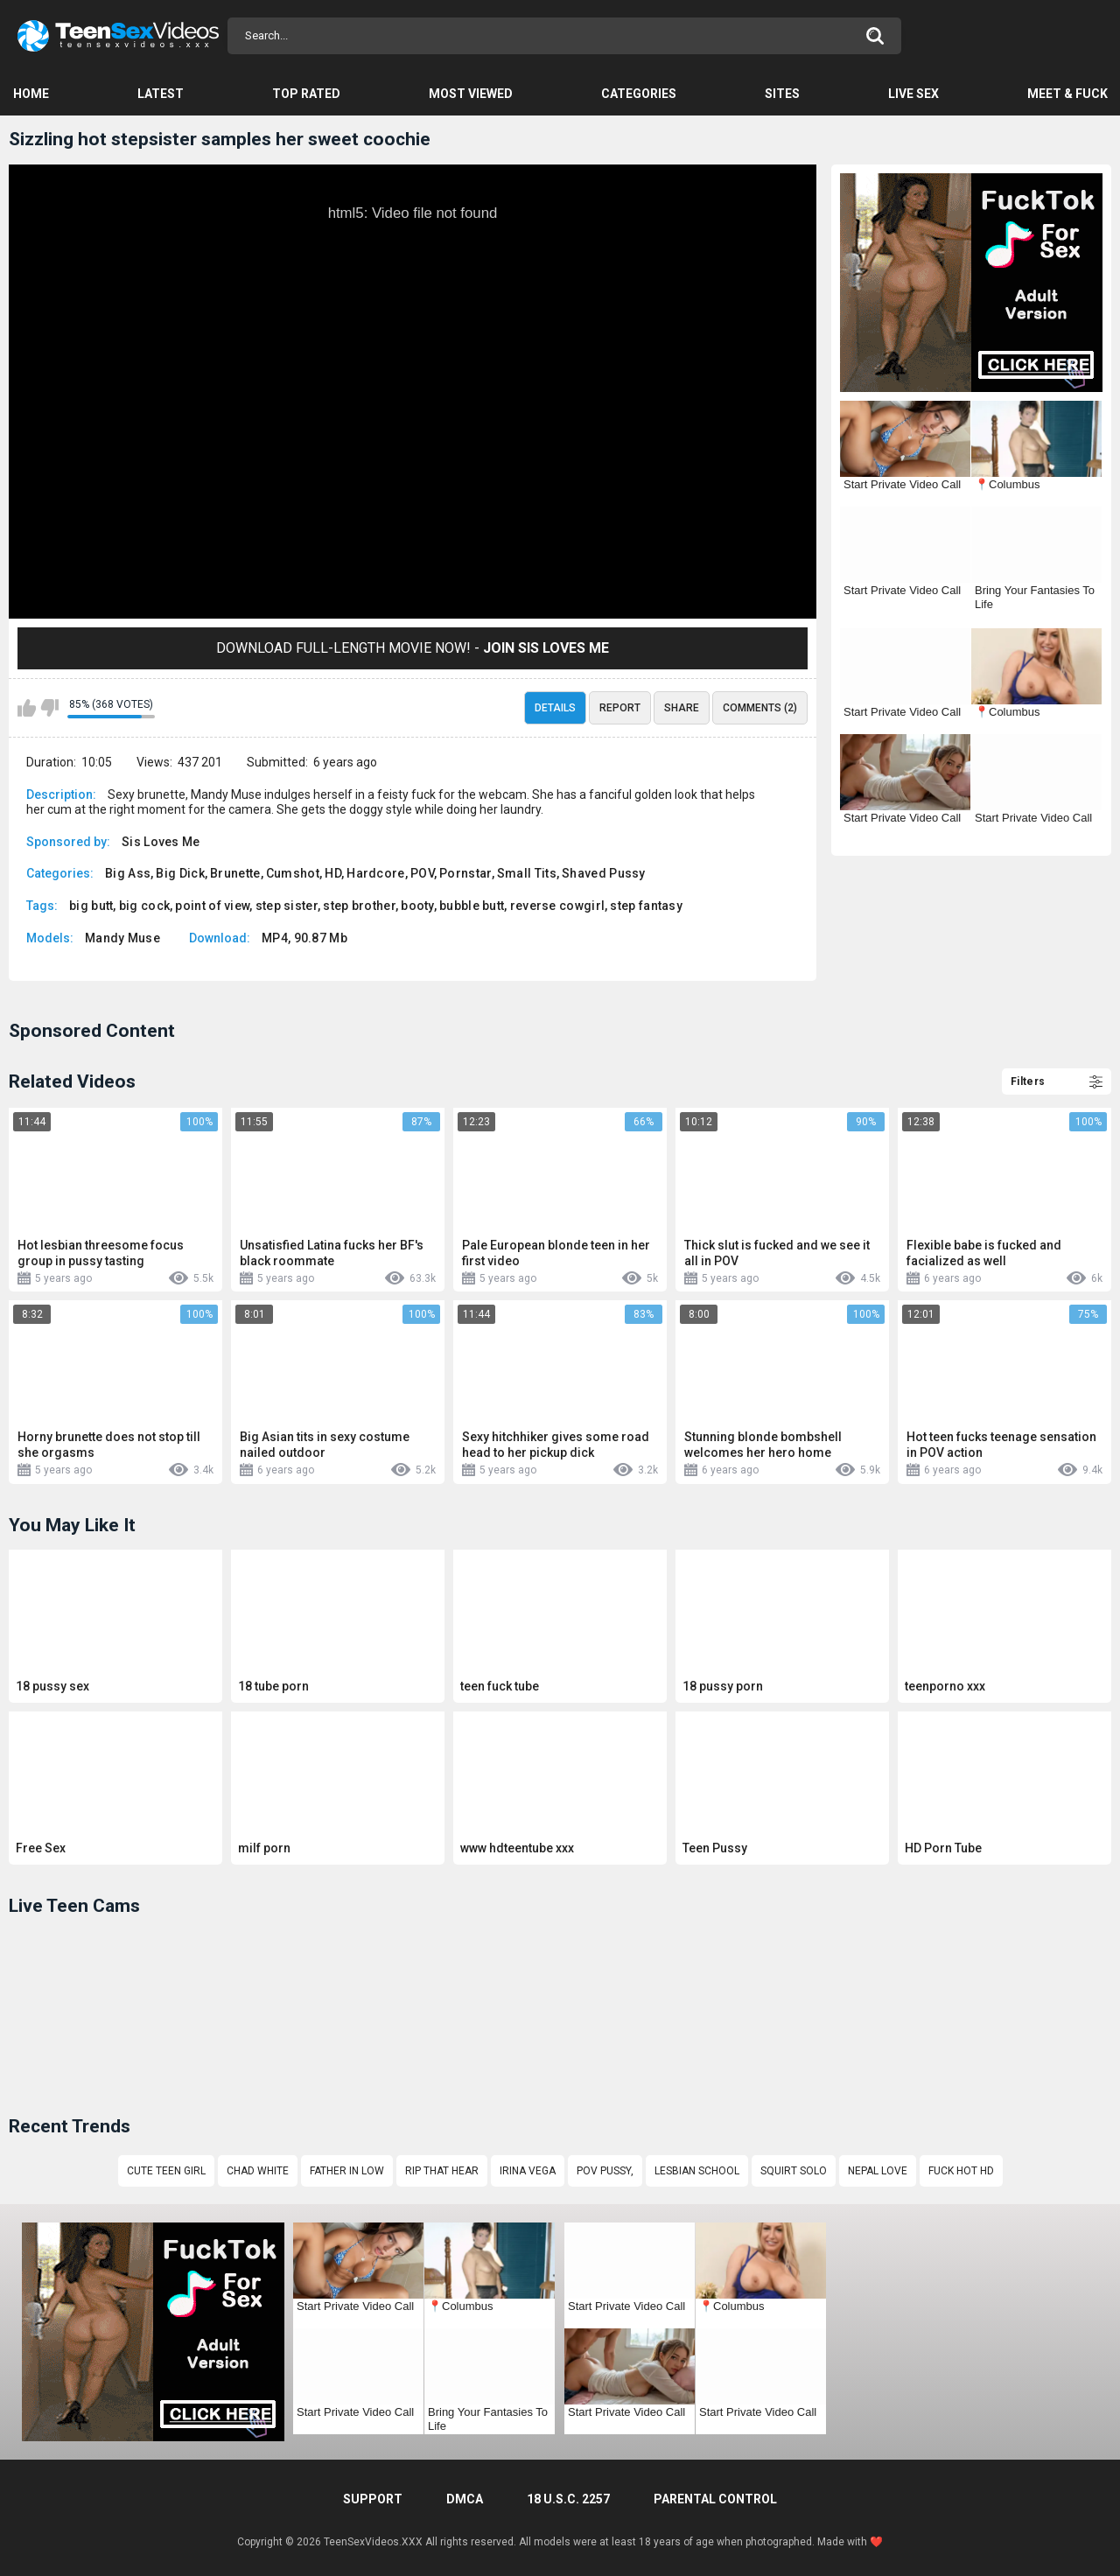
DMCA (464, 2499)
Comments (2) (760, 708)
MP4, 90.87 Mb (304, 938)
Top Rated (306, 94)
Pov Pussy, (605, 2171)
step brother (359, 906)
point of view (212, 906)
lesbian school (696, 2171)
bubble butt (471, 906)
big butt (91, 906)
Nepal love (877, 2171)
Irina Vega (528, 2171)
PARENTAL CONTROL (715, 2499)
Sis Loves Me (161, 842)
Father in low (347, 2171)
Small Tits (526, 873)
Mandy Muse (122, 938)
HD (333, 873)
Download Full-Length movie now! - (412, 648)
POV (422, 873)
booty (417, 906)
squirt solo (793, 2171)
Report (619, 708)
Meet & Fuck (1067, 94)
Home (31, 94)
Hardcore (375, 873)
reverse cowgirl (558, 906)
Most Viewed (471, 94)
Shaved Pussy (604, 873)
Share (681, 708)
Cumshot (292, 873)
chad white (258, 2171)
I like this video (27, 708)
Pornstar (465, 873)
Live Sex (913, 94)
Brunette (235, 873)
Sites (782, 94)
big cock (144, 906)
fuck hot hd (961, 2171)
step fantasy (646, 906)
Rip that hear (442, 2171)
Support (372, 2499)
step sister (287, 906)
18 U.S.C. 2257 (568, 2499)
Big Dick (180, 873)
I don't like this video (49, 708)
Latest (160, 94)
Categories (638, 94)
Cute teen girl (166, 2171)
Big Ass (127, 873)
